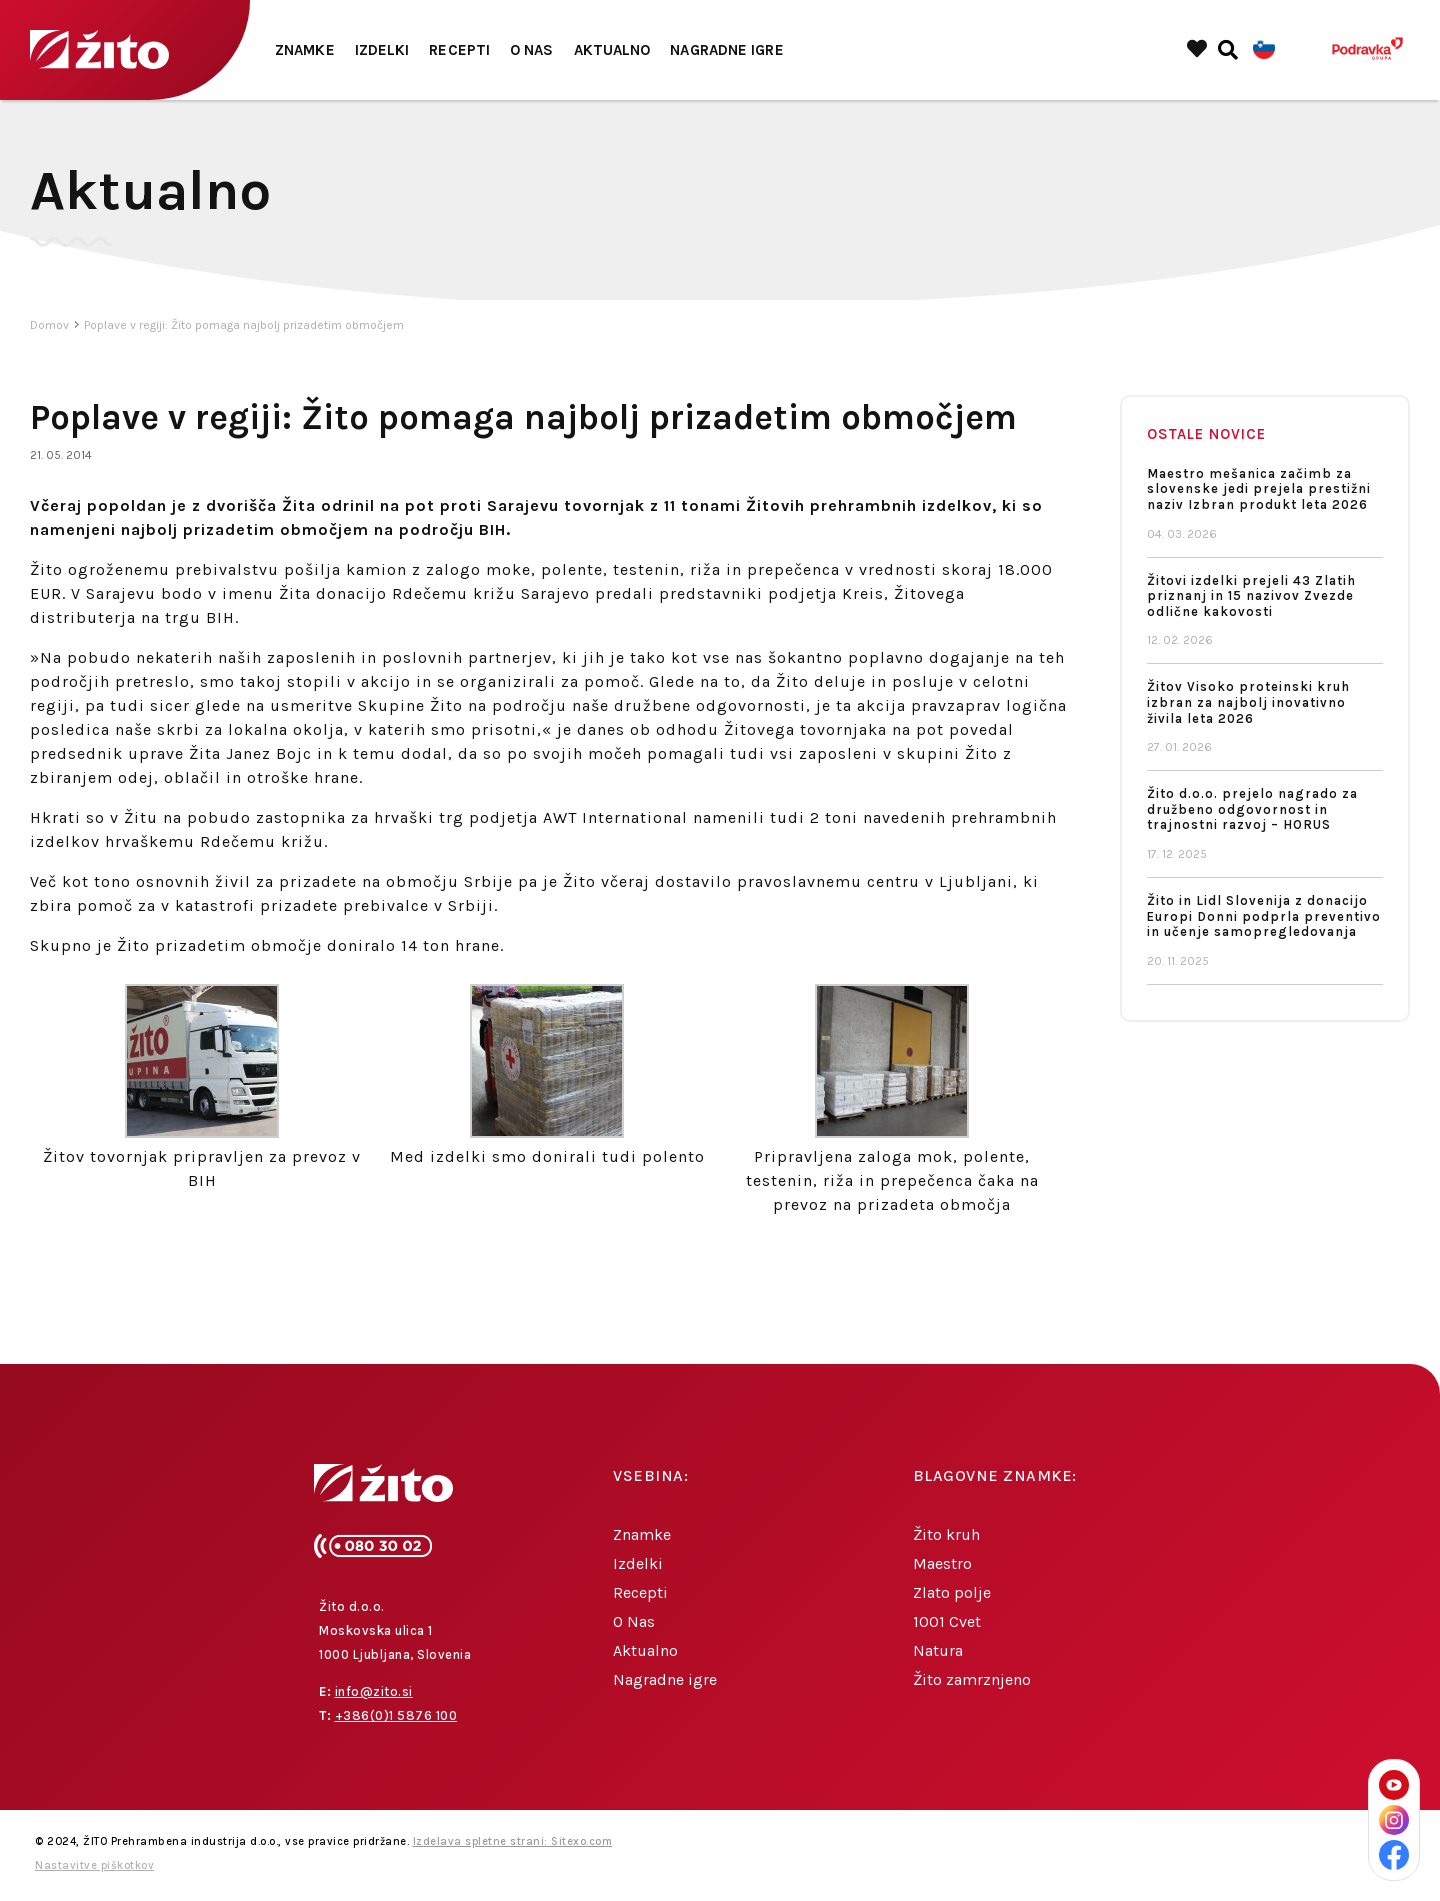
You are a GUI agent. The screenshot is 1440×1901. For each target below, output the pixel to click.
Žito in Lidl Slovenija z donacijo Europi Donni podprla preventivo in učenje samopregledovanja (1264, 916)
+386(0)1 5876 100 (396, 1716)
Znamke (305, 50)
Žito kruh (946, 1534)
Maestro (942, 1563)
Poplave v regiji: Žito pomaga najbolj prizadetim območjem (244, 325)
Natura (938, 1650)
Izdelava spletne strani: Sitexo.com (513, 1842)
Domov (49, 325)
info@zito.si (374, 1692)
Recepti (459, 50)
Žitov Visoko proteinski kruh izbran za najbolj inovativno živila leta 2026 (1248, 703)
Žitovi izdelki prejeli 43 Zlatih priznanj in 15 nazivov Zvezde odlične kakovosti (1251, 596)
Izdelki (382, 50)
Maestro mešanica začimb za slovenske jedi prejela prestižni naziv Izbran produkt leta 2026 (1259, 489)
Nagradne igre (726, 50)
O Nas (532, 50)
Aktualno (612, 50)
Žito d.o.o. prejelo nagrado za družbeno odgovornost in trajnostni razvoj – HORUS (1252, 809)
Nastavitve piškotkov (94, 1866)
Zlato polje (952, 1592)
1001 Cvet (947, 1621)
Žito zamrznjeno (972, 1679)
